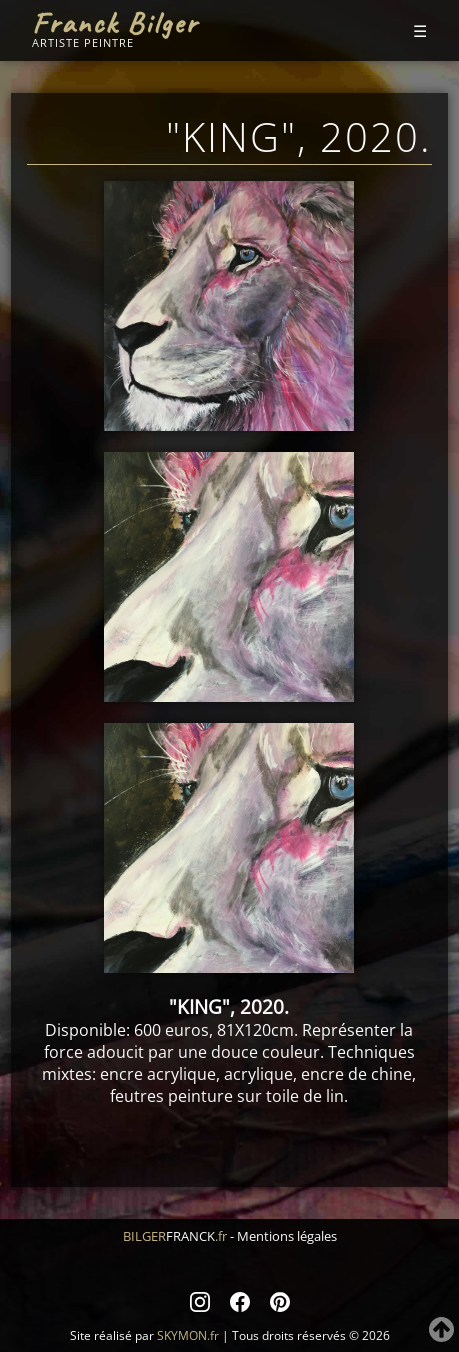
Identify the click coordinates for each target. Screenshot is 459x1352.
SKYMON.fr (188, 1335)
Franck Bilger (115, 23)
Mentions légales (287, 1236)
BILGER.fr (175, 1236)
